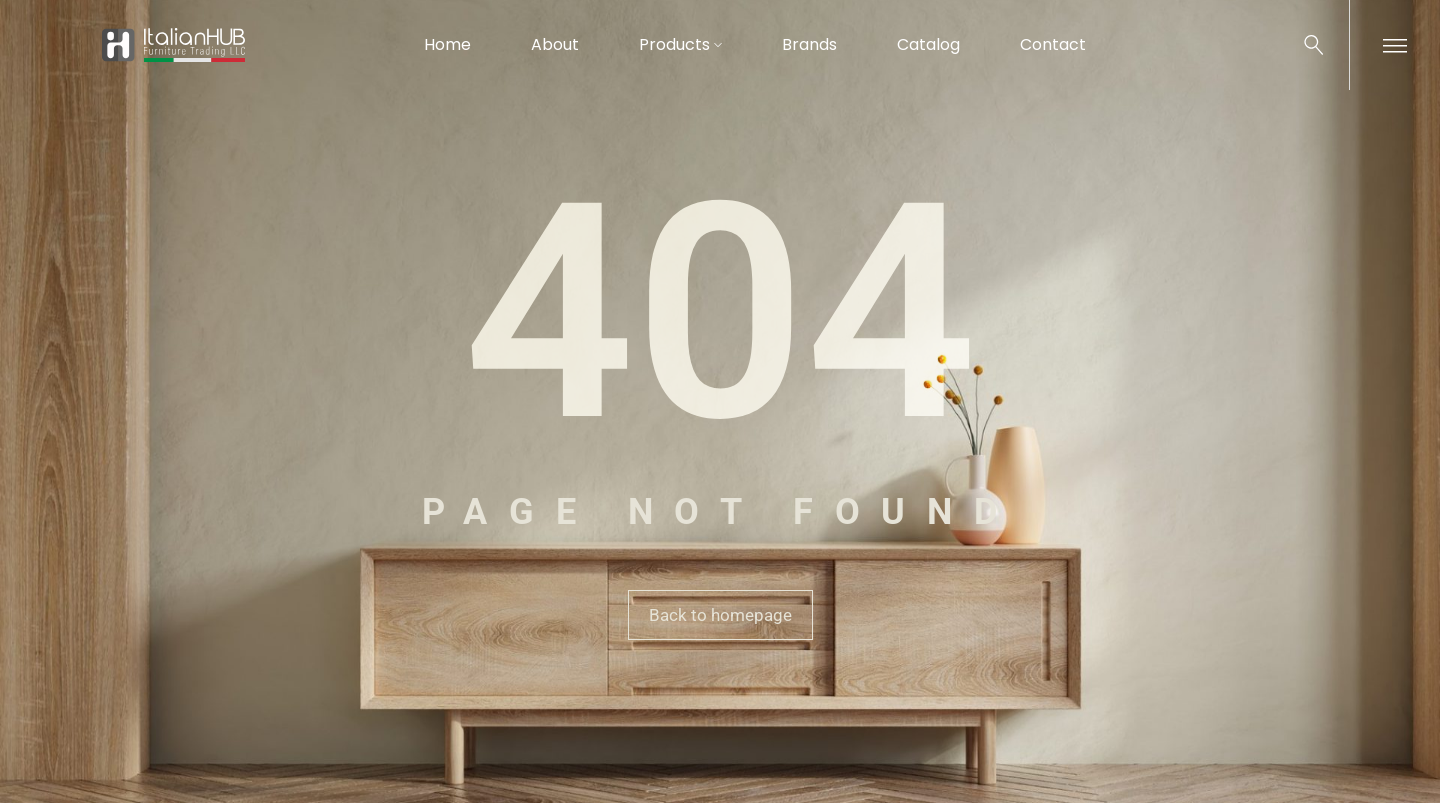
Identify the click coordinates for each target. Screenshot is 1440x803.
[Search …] (1314, 45)
